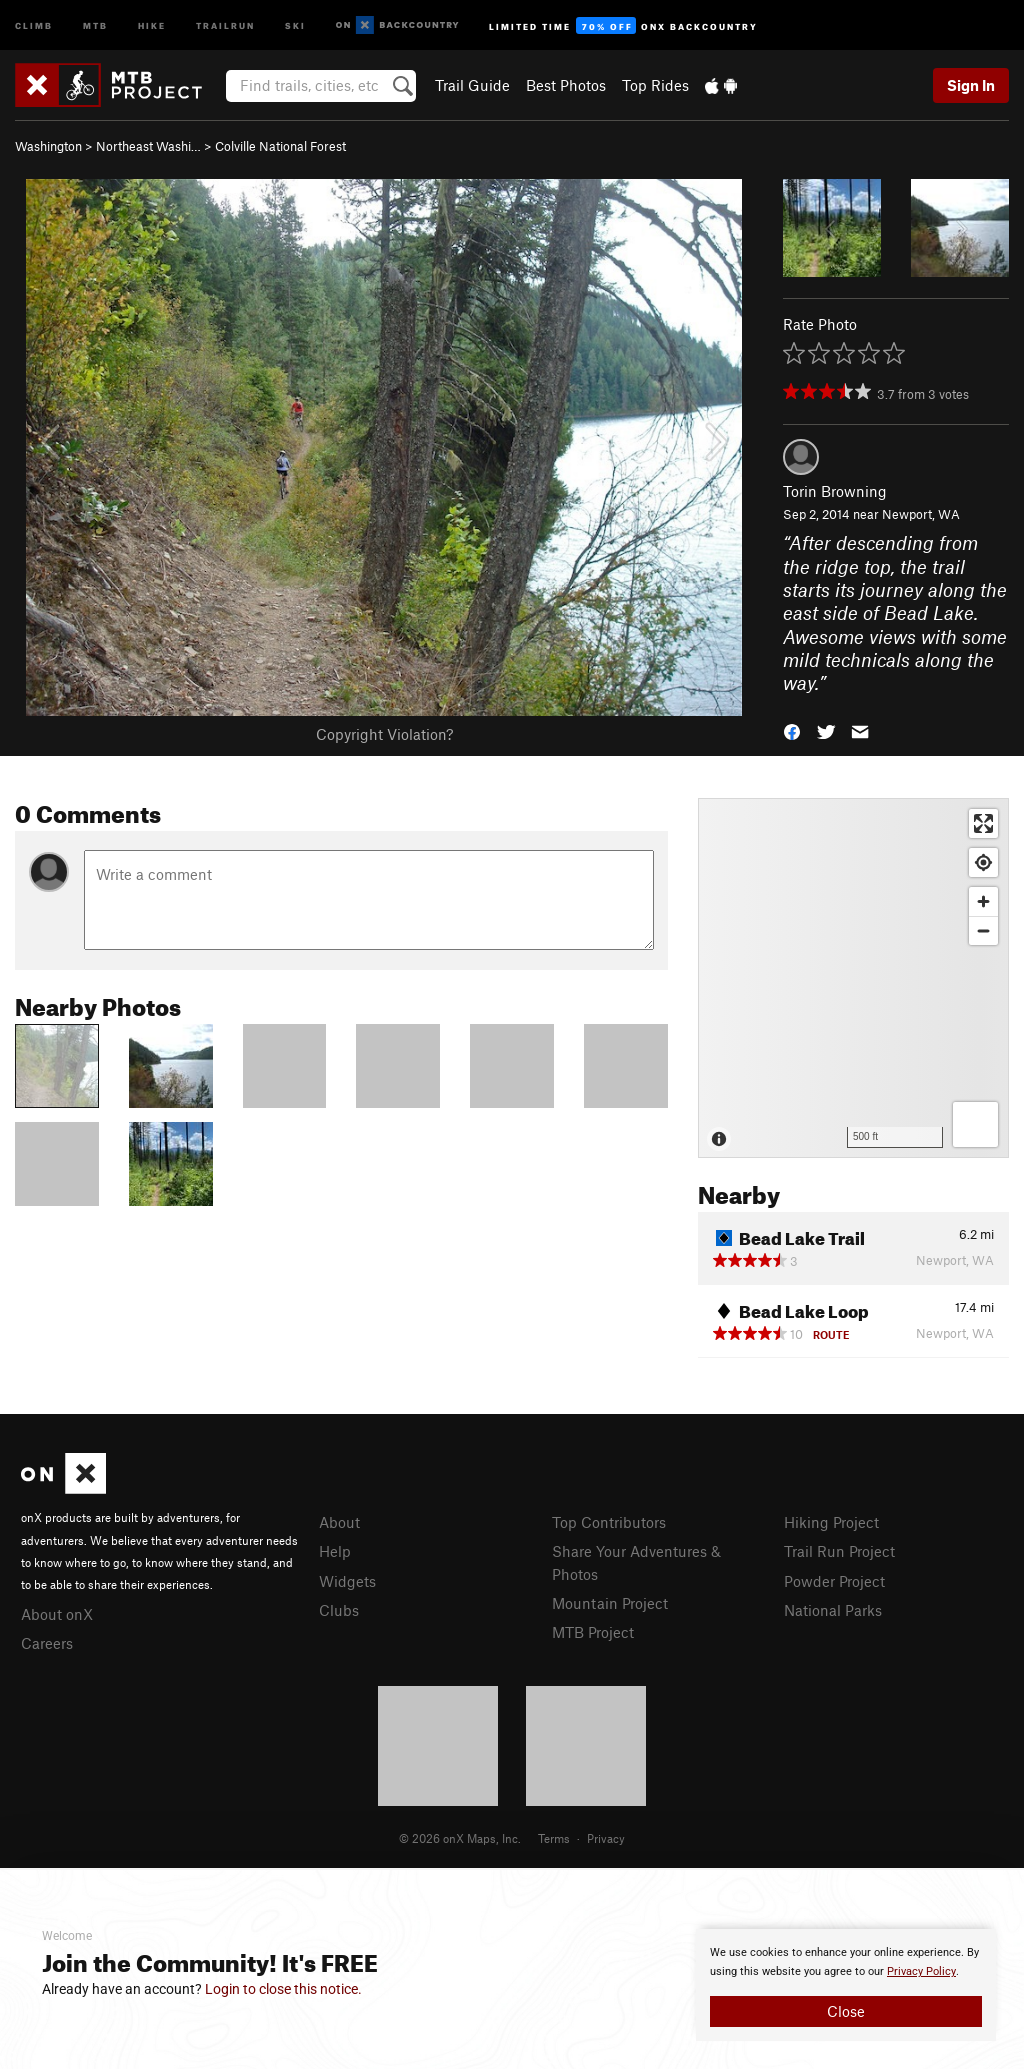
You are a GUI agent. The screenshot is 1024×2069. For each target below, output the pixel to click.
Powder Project (834, 1581)
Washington (48, 146)
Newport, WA (921, 514)
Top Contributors (609, 1522)
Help (335, 1551)
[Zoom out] (983, 930)
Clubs (339, 1610)
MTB (95, 24)
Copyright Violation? (384, 734)
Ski (295, 24)
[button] (792, 730)
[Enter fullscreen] (983, 823)
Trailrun (225, 24)
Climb (34, 24)
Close (846, 2011)
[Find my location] (983, 862)
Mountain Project (610, 1603)
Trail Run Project (839, 1551)
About (339, 1522)
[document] (846, 1985)
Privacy (606, 1838)
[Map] (853, 978)
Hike (152, 24)
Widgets (347, 1581)
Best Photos (566, 85)
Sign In (971, 85)
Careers (47, 1643)
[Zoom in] (983, 901)
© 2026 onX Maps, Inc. (460, 1838)
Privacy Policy (921, 1971)
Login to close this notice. (283, 1989)
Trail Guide (472, 85)
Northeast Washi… (148, 146)
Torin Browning (835, 491)
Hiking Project (831, 1522)
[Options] (975, 1124)
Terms (554, 1838)
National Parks (833, 1610)
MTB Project (593, 1632)
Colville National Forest (280, 146)
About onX (57, 1614)
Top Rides (655, 85)
